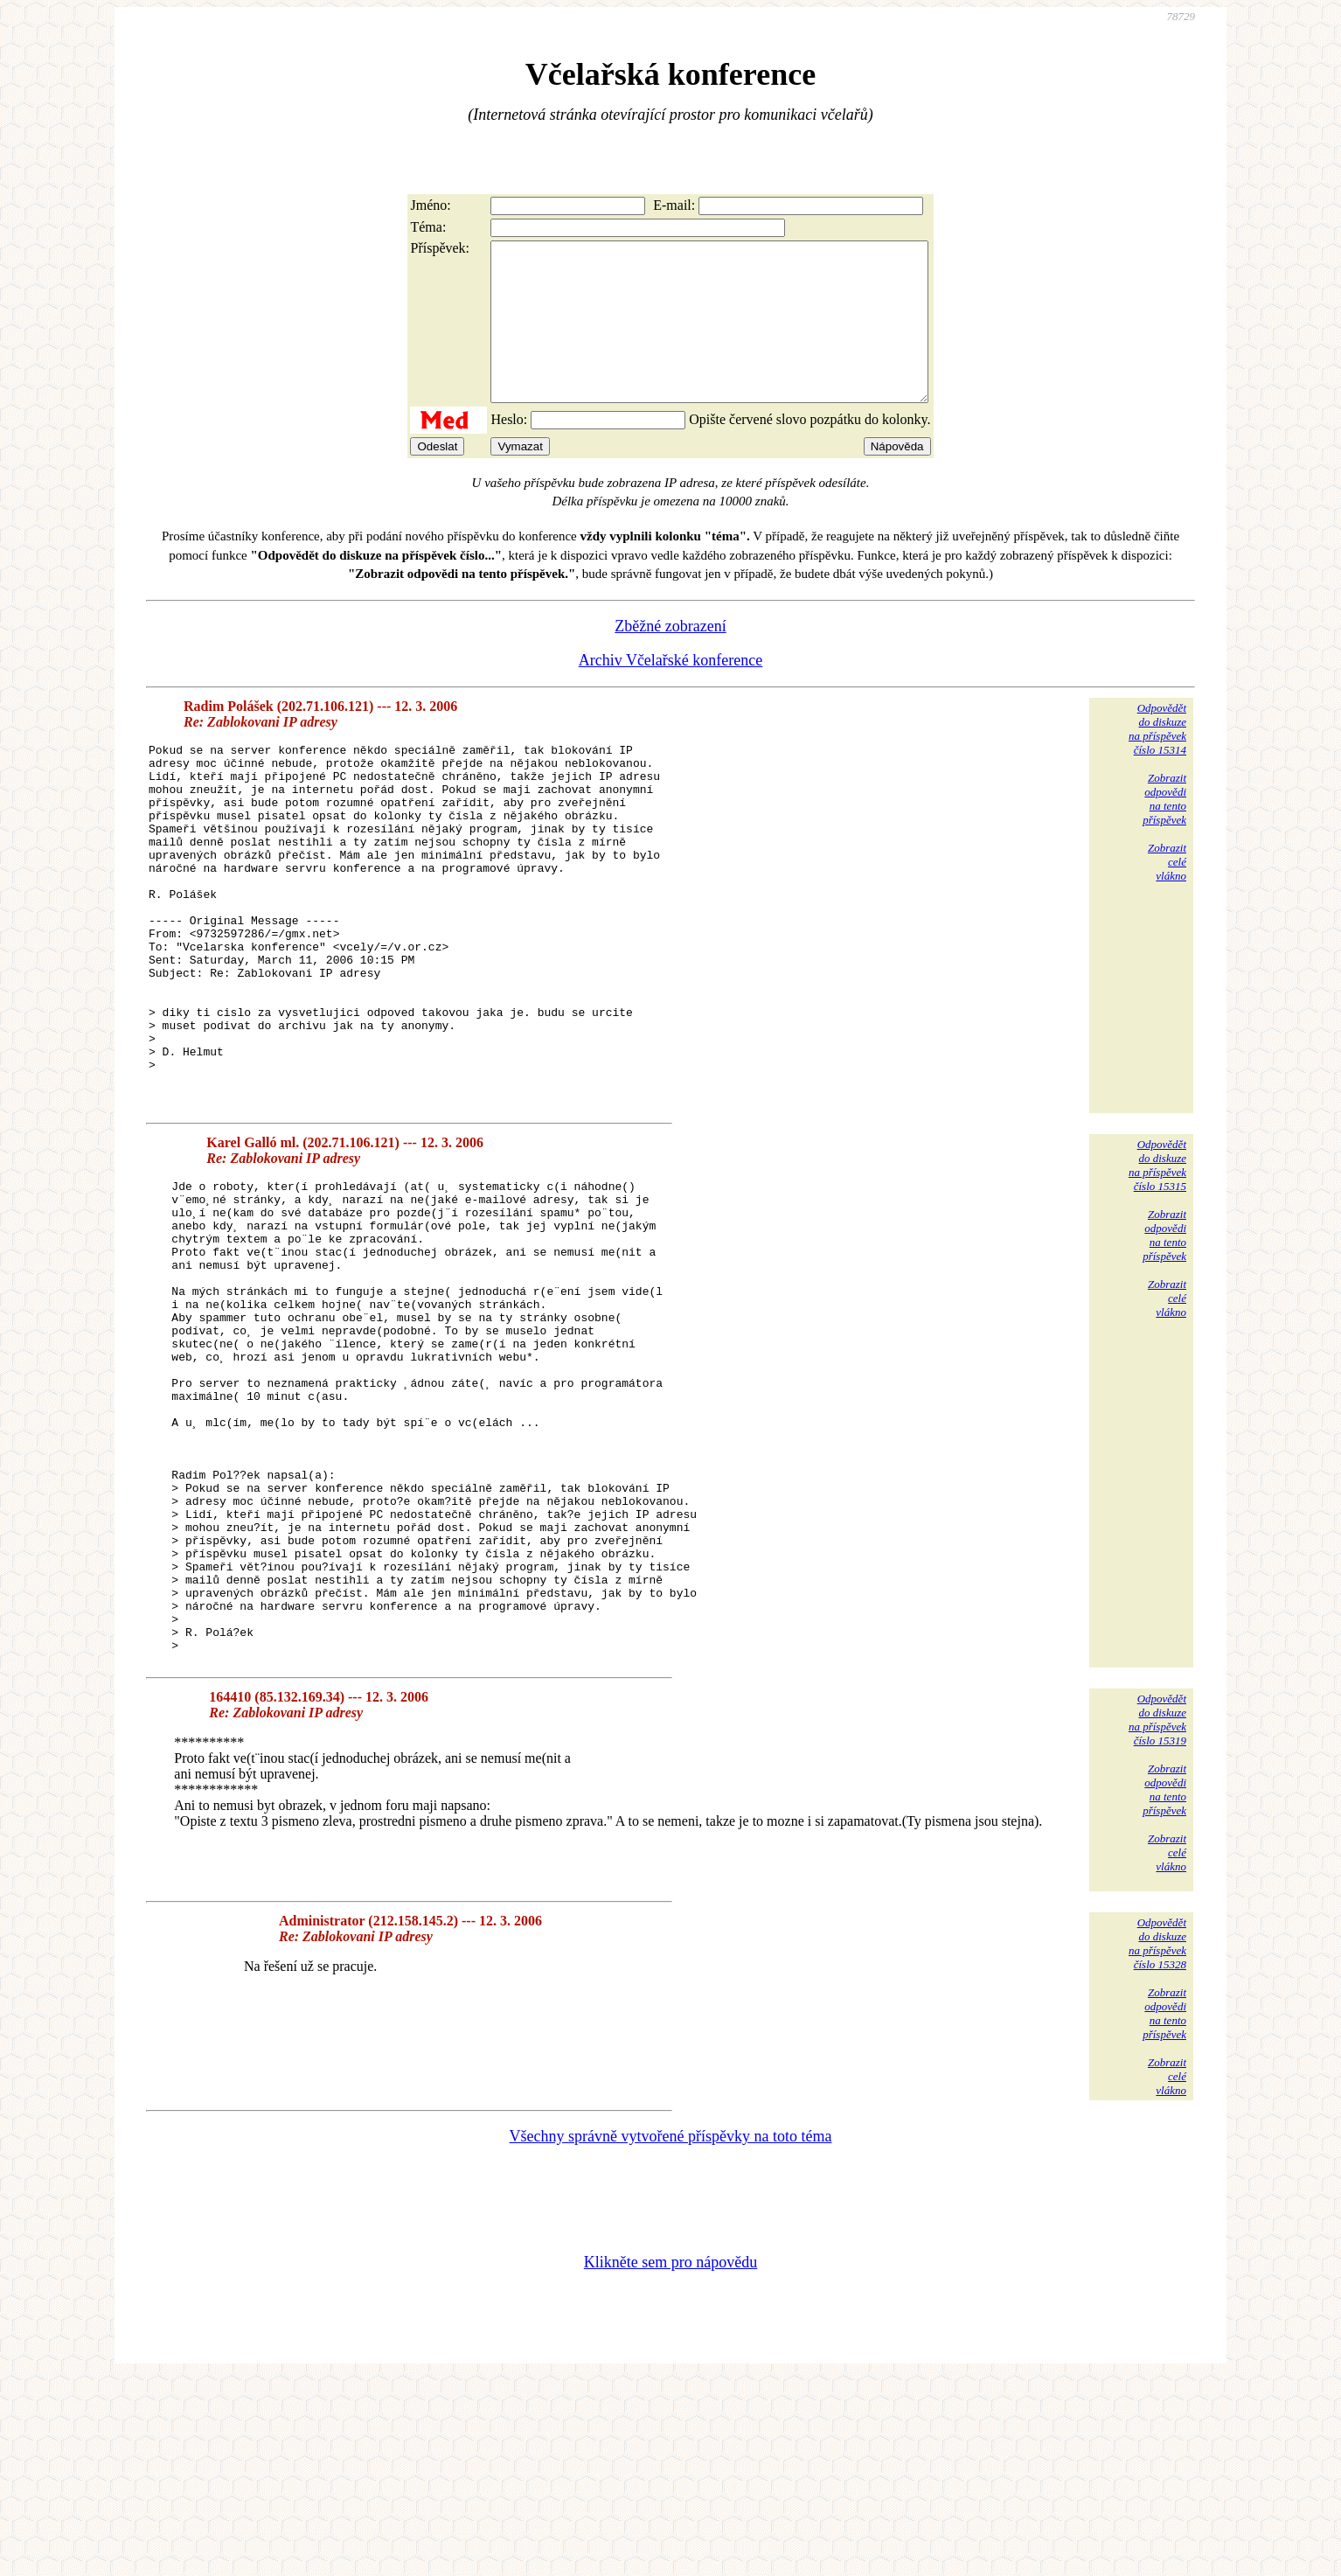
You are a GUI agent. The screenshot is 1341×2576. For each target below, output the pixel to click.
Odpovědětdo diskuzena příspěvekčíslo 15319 (1157, 1916)
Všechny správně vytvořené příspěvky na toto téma (671, 2333)
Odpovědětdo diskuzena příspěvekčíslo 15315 (1157, 1267)
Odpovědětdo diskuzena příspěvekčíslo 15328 (1157, 2140)
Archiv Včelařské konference (671, 691)
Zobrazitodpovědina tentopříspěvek (1164, 830)
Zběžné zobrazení (670, 657)
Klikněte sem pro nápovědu (670, 2459)
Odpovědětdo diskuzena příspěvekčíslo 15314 (1157, 760)
